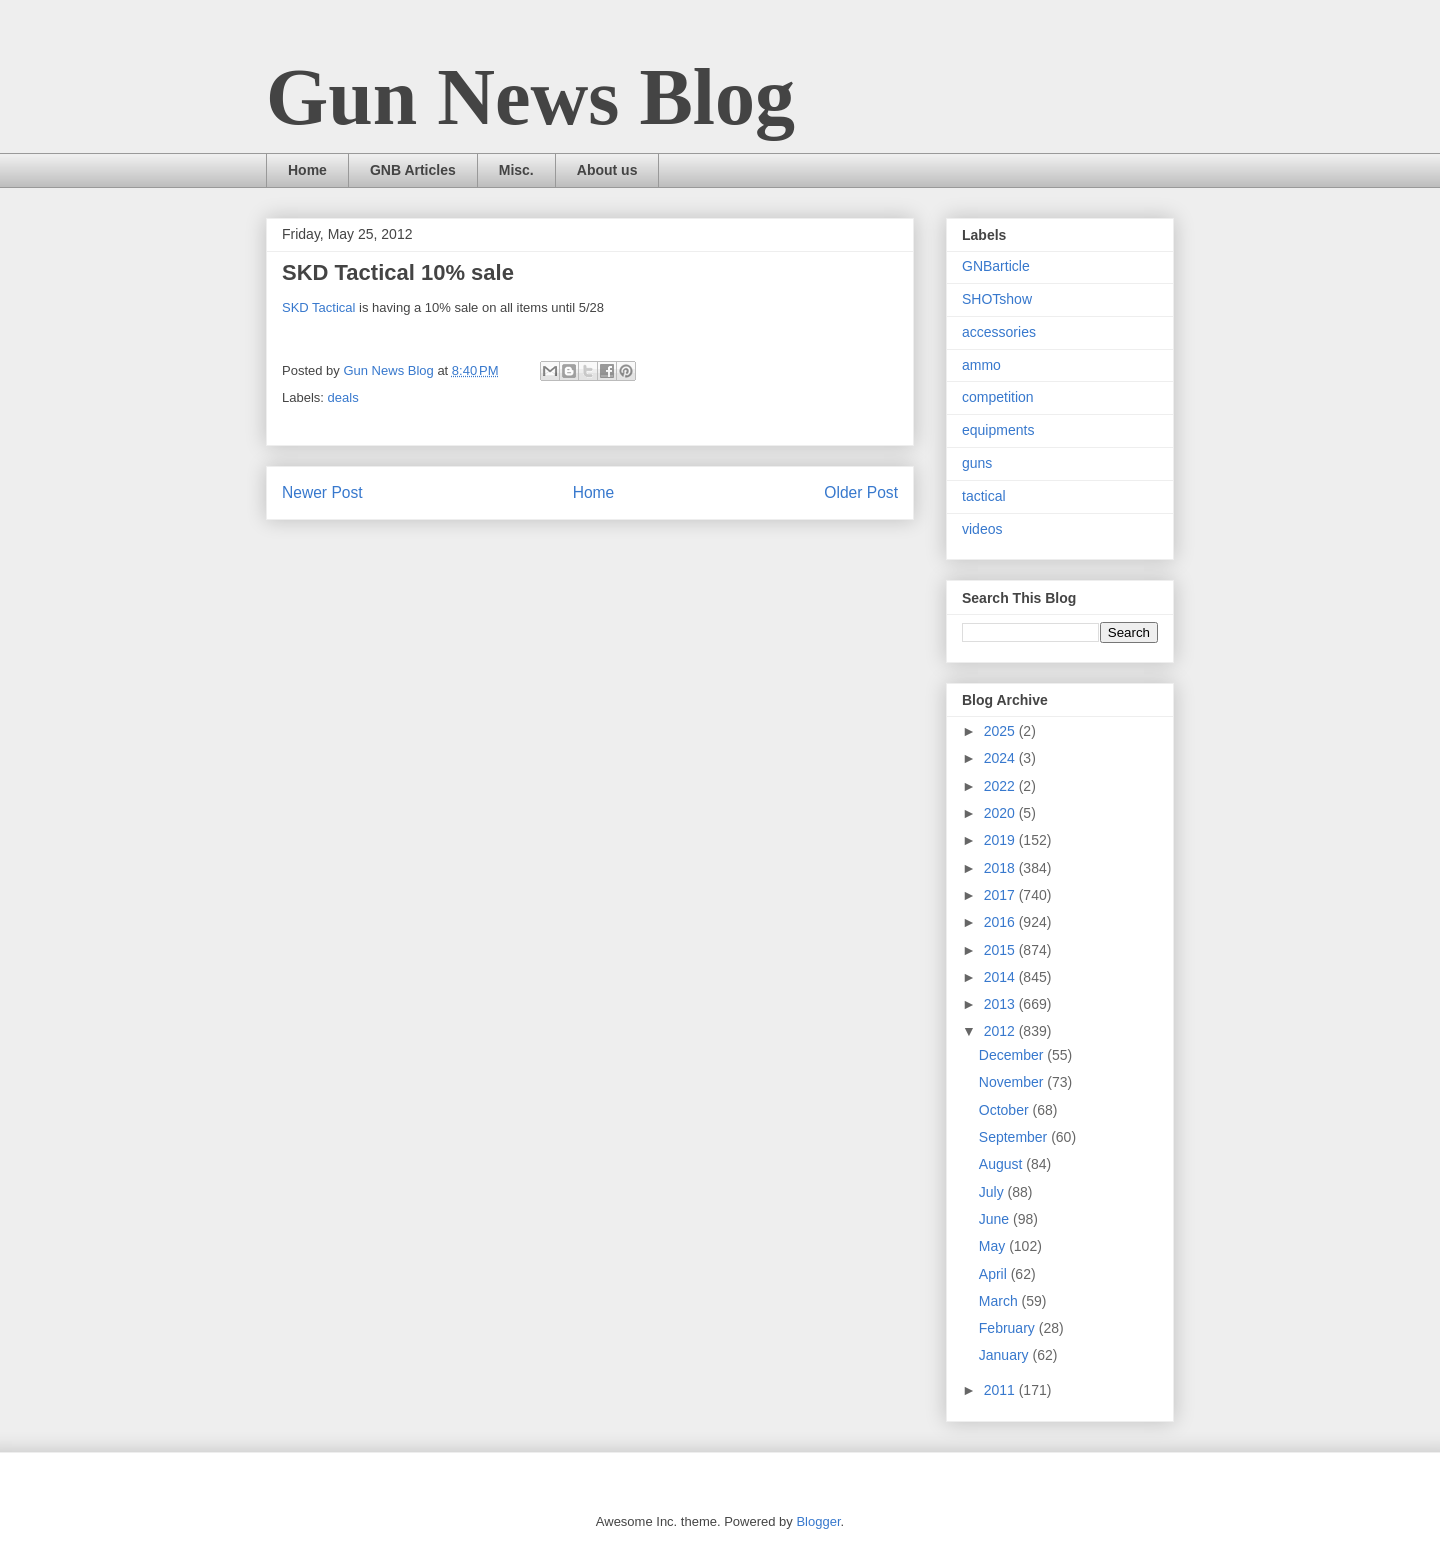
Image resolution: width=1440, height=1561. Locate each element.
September (1015, 1137)
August (1002, 1164)
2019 (1001, 840)
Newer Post (322, 492)
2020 (1001, 813)
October (1006, 1110)
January (1006, 1355)
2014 (1001, 977)
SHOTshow (997, 299)
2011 (1001, 1390)
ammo (981, 365)
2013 (1001, 1004)
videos (982, 529)
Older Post (861, 492)
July (993, 1192)
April (995, 1274)
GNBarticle (996, 266)
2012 (1001, 1031)
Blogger (818, 1521)
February (1009, 1328)
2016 (1001, 922)
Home (307, 170)
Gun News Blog (530, 97)
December (1013, 1055)
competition (998, 397)
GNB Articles (413, 170)
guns (977, 463)
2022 (1001, 786)
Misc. (516, 170)
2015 (1001, 950)
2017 (1001, 895)
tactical (984, 496)
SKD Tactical (318, 307)
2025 (1001, 731)
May (994, 1246)
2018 (1001, 868)
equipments (998, 430)
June (996, 1219)
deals (343, 397)
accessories (999, 332)
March (1000, 1301)
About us (607, 170)
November (1013, 1082)
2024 (1001, 758)
